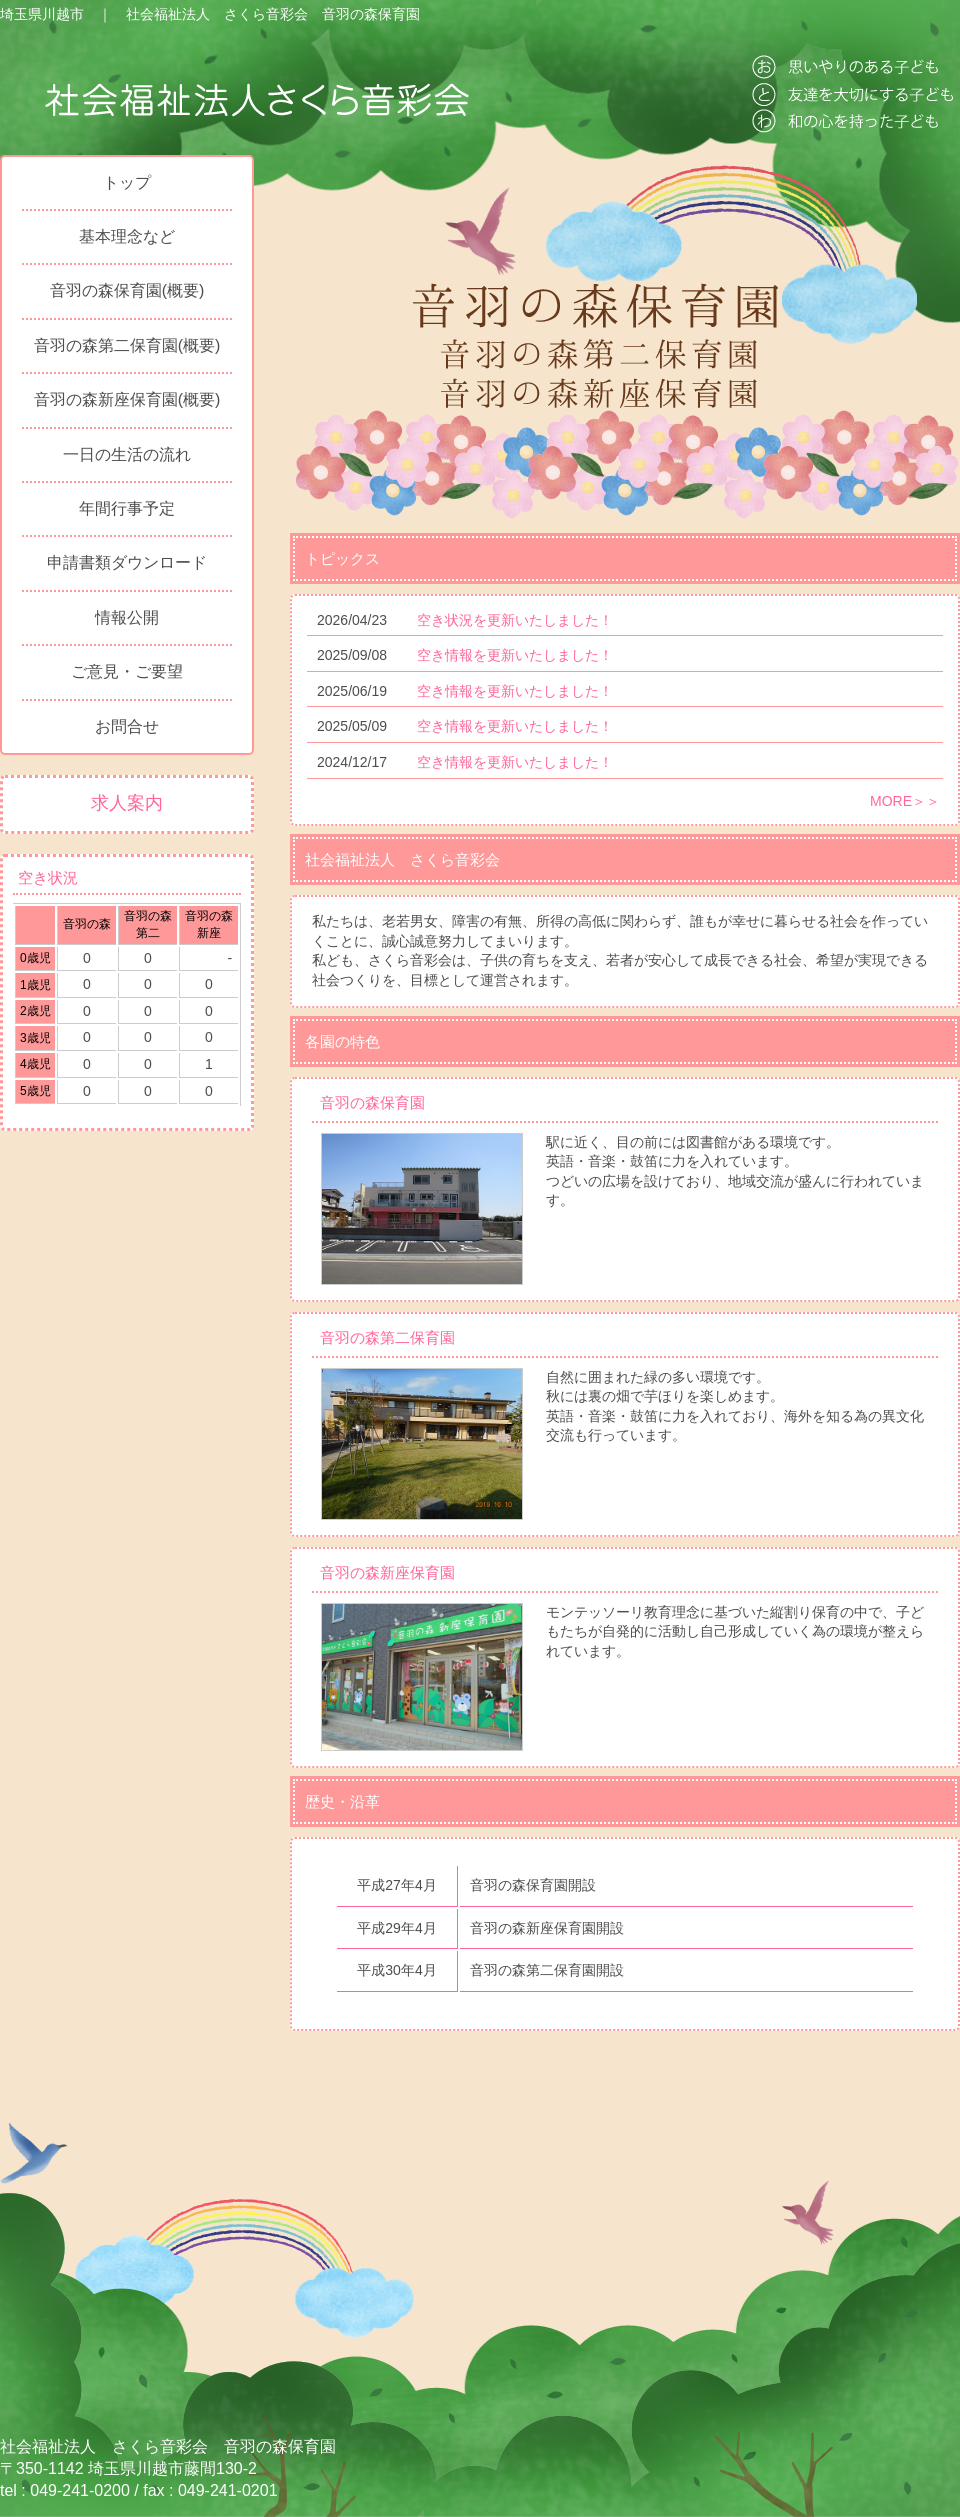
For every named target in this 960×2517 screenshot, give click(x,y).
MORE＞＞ (905, 801)
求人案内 (127, 803)
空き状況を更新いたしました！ (515, 620)
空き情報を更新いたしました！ (515, 655)
